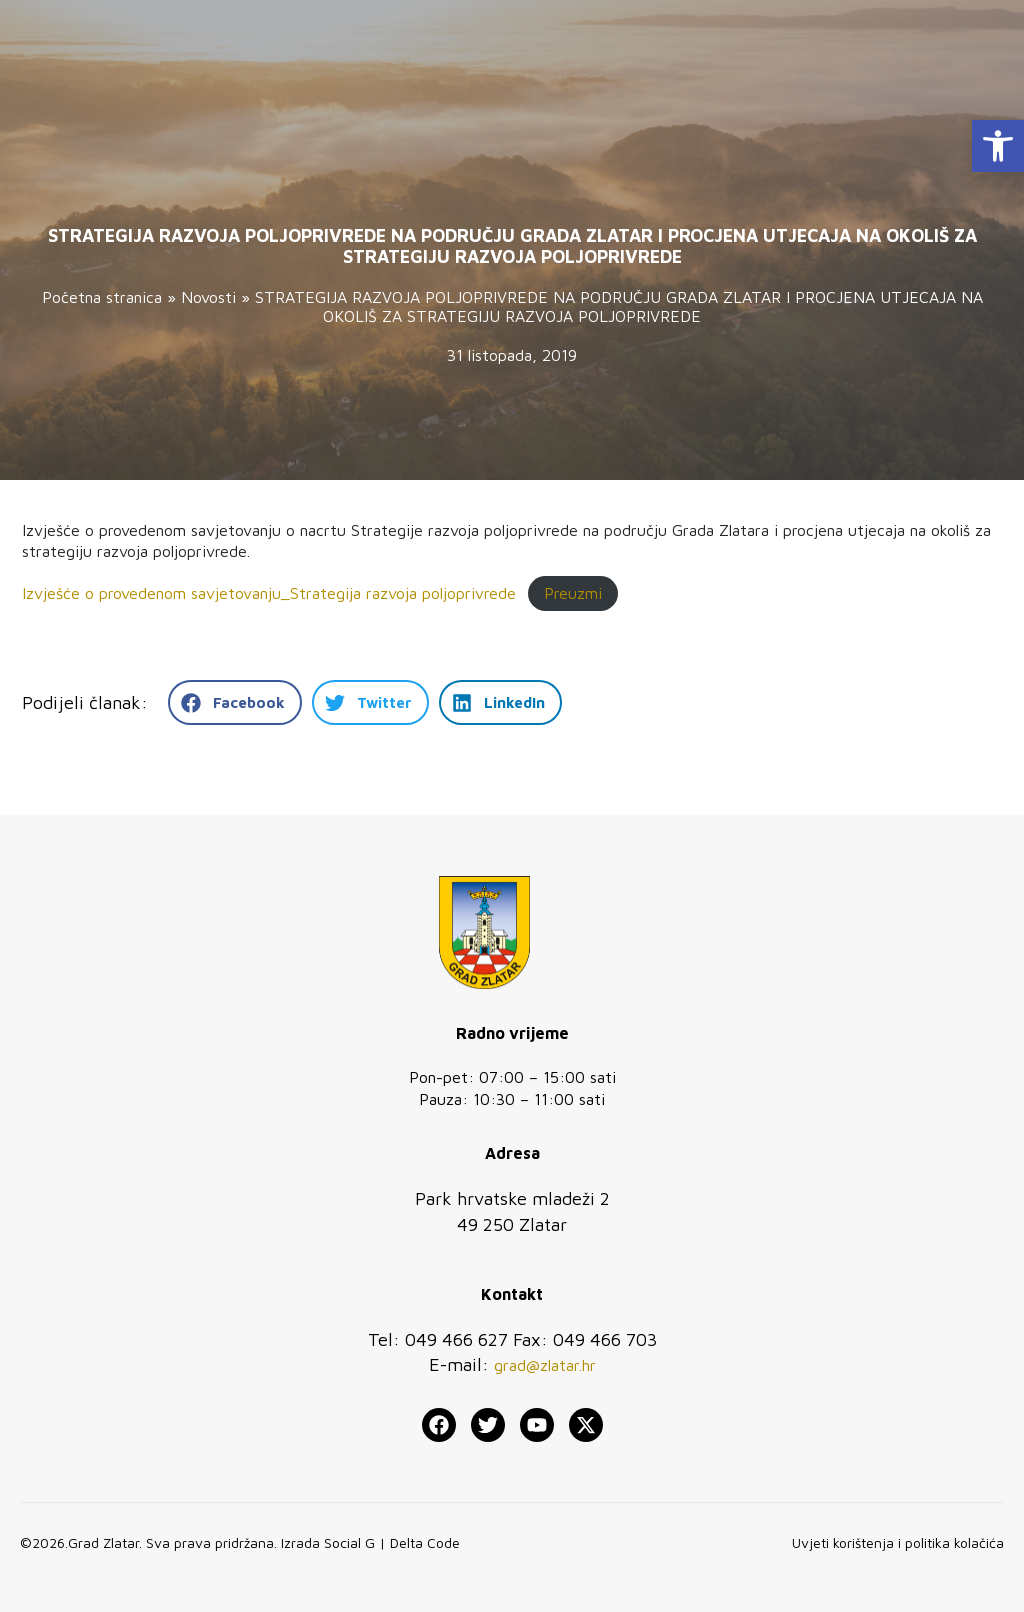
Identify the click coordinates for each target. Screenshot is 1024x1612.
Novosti (208, 297)
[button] (998, 146)
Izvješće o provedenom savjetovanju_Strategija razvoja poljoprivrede (269, 593)
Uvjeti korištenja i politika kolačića (898, 1542)
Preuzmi (573, 593)
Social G (349, 1542)
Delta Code (425, 1542)
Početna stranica (102, 297)
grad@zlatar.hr (545, 1365)
